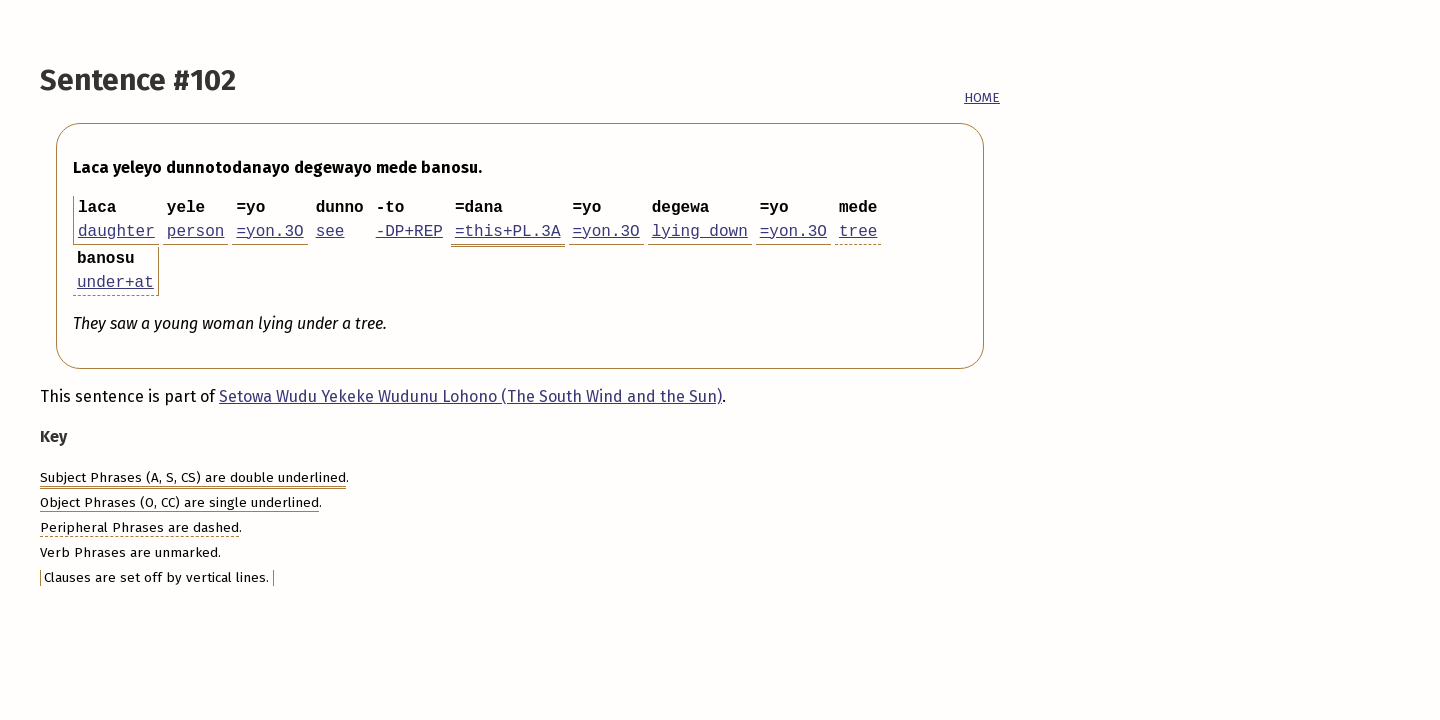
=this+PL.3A (508, 232)
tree (858, 232)
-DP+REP (409, 232)
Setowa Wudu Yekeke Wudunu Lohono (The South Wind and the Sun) (470, 396)
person (196, 232)
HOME (982, 98)
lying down (700, 232)
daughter (116, 232)
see (330, 232)
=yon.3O (269, 232)
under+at (115, 283)
